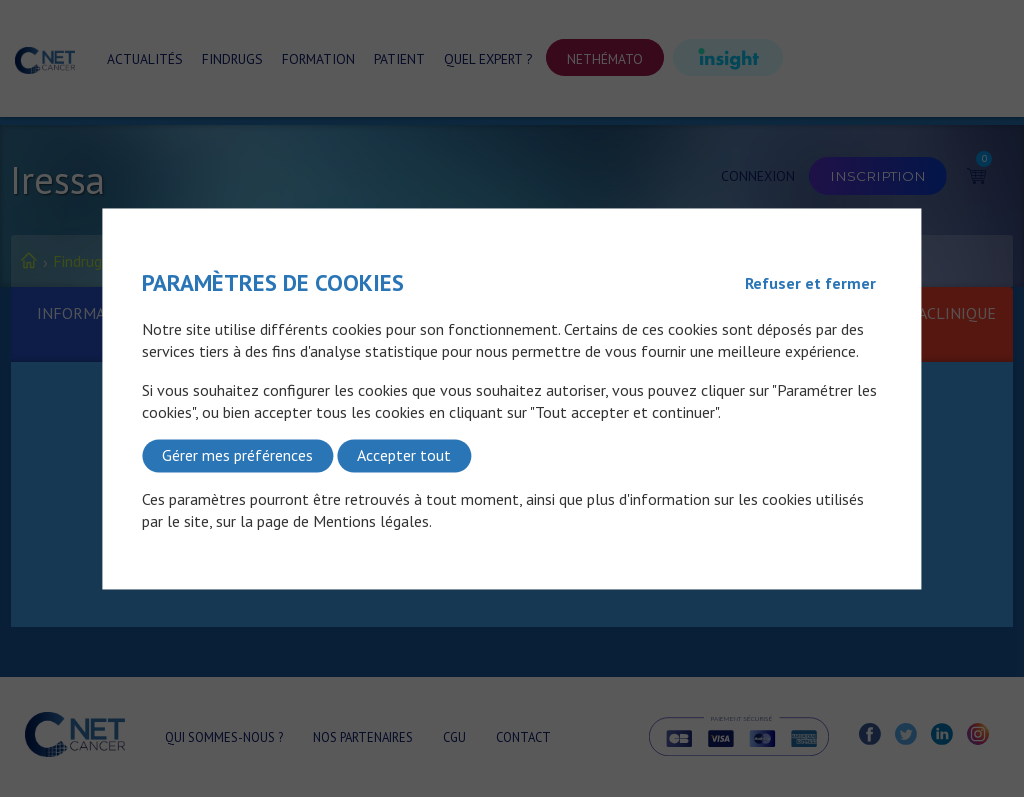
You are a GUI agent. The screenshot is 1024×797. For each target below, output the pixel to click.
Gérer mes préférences (237, 456)
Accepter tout (404, 456)
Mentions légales (371, 522)
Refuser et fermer (810, 283)
